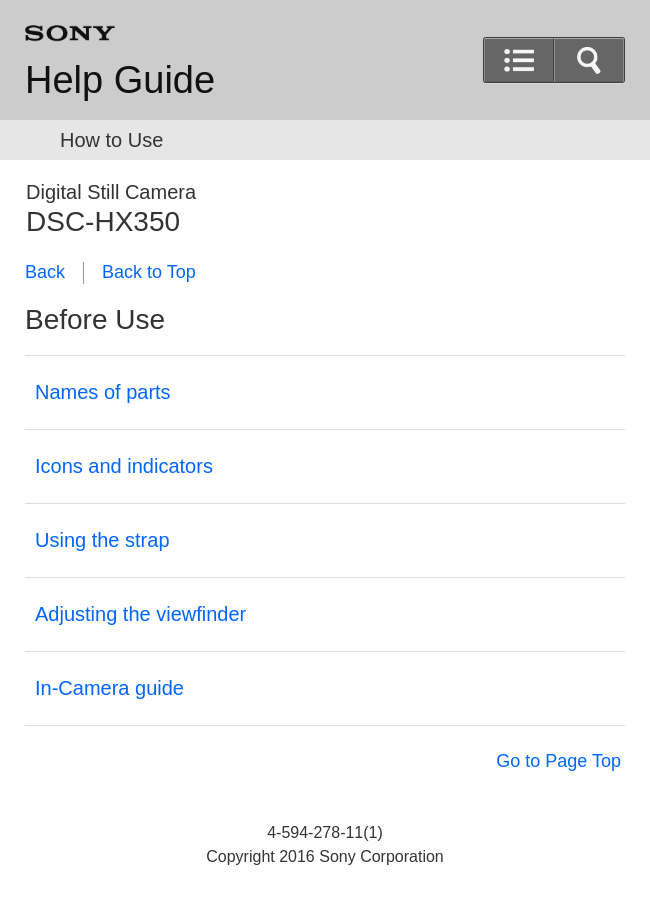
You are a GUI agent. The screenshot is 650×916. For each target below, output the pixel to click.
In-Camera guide (109, 688)
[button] (589, 60)
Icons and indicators (124, 466)
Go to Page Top (558, 761)
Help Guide (120, 80)
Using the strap (102, 540)
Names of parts (103, 392)
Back (45, 272)
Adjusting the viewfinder (140, 614)
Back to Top (149, 272)
